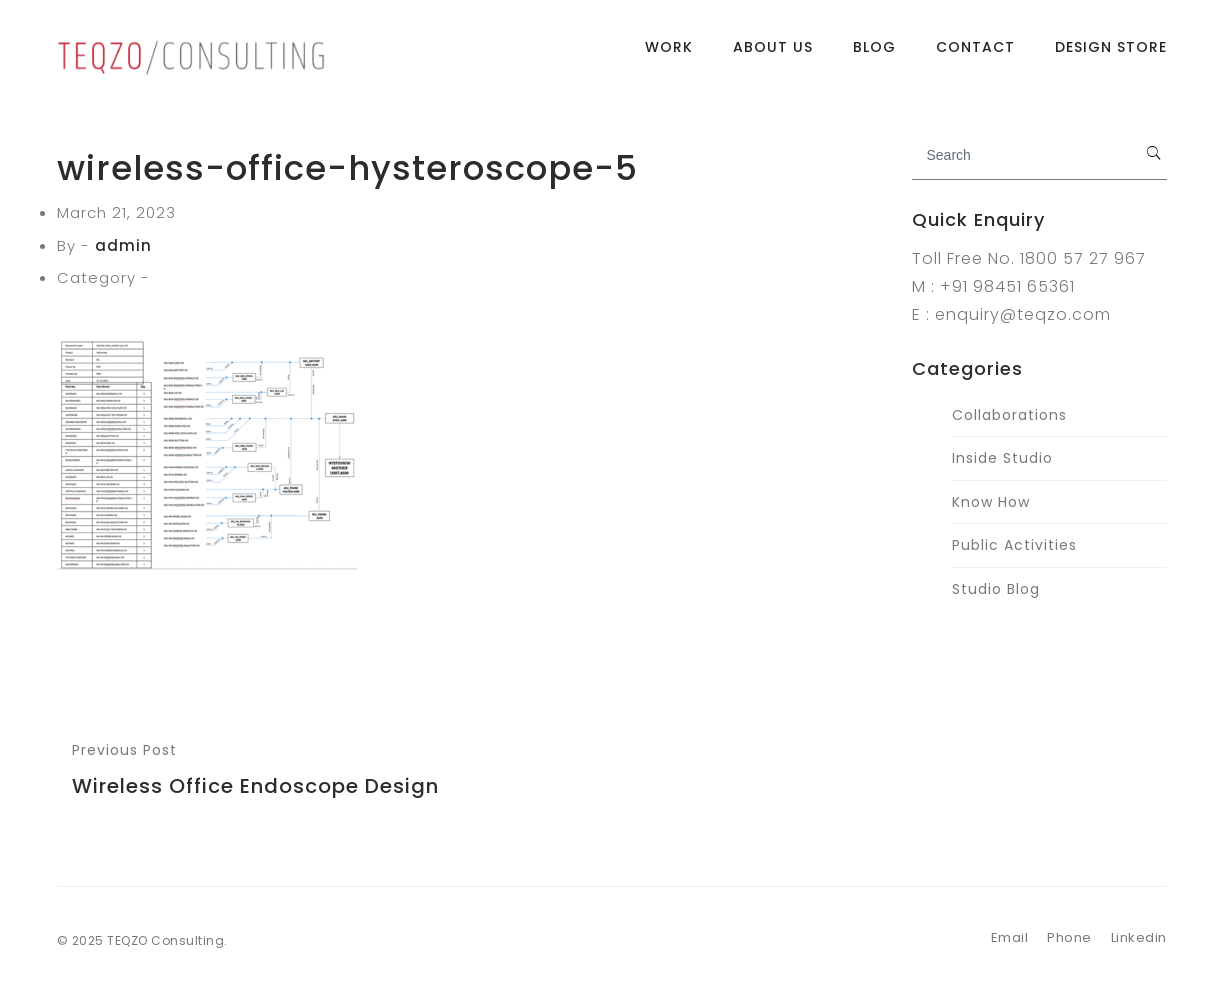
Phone (1069, 937)
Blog (874, 55)
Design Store (1111, 55)
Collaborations (1009, 415)
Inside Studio (1002, 458)
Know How (991, 502)
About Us (773, 55)
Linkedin (1139, 937)
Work (669, 55)
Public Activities (1014, 545)
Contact (975, 55)
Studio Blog (996, 589)
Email (1010, 937)
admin (123, 245)
